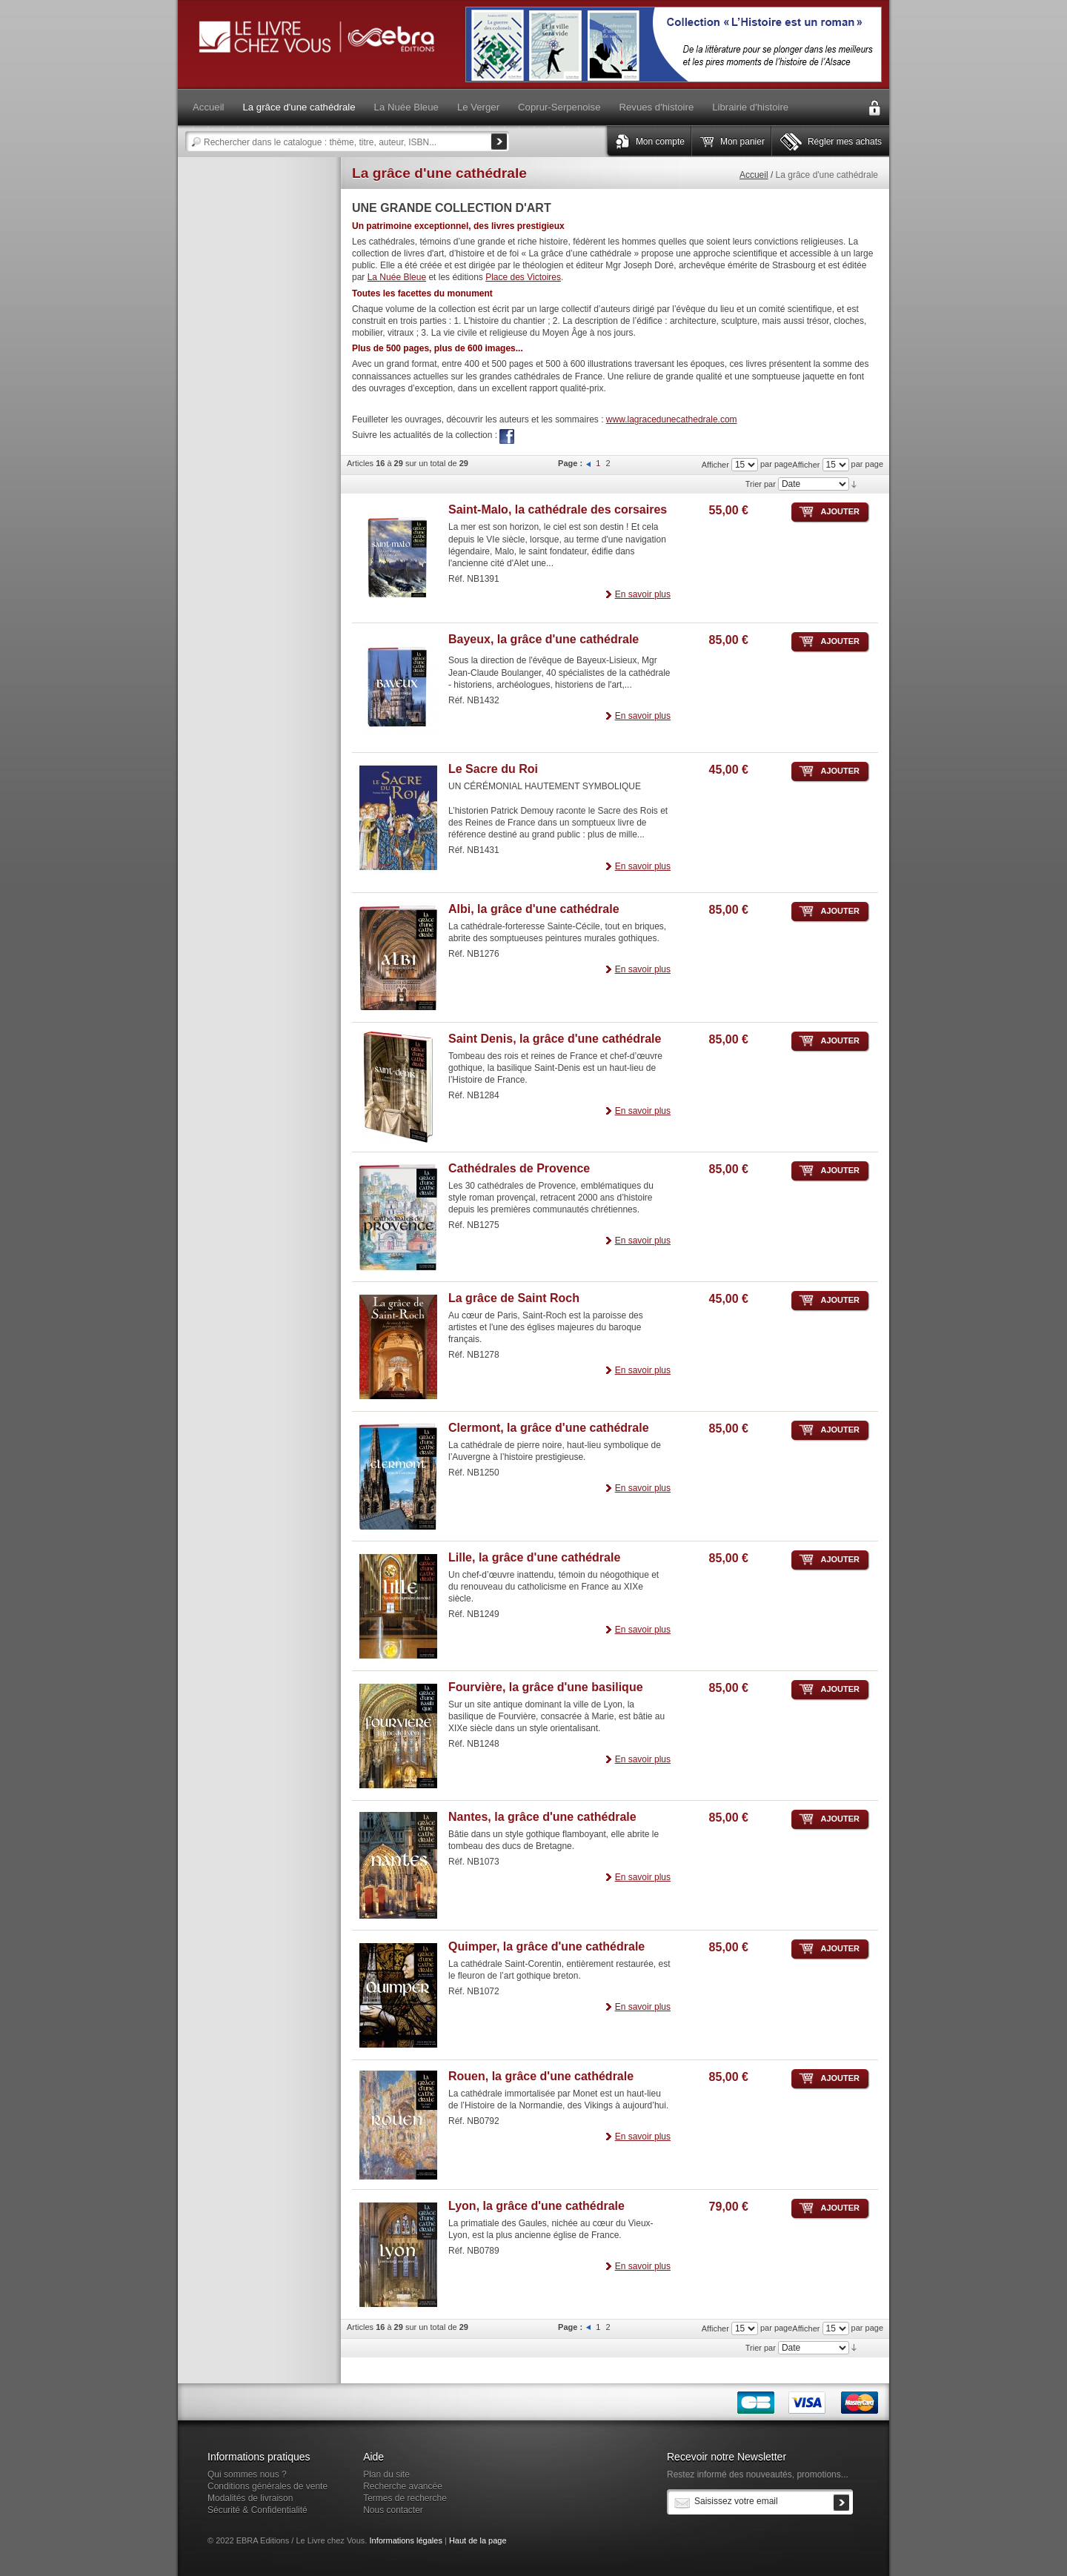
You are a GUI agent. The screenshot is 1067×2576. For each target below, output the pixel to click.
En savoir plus (643, 594)
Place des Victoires (523, 277)
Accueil (753, 175)
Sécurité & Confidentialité (257, 2510)
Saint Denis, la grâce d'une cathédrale (554, 1038)
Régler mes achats (845, 141)
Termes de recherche (405, 2498)
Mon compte (660, 141)
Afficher (806, 464)
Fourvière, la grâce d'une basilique (545, 1687)
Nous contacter (393, 2510)
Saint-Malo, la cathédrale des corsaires (557, 509)
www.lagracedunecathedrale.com (671, 419)
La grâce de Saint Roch (513, 1298)
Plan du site (386, 2474)
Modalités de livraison (250, 2498)
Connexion (874, 108)
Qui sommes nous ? (247, 2474)
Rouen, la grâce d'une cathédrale (541, 2076)
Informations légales (405, 2540)
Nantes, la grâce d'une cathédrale (542, 1816)
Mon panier (742, 141)
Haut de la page (478, 2540)
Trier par (760, 483)
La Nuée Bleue (397, 277)
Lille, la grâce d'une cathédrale (534, 1557)
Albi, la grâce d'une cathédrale (533, 909)
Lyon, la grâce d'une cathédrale (536, 2206)
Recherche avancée (402, 2486)
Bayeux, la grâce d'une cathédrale (543, 639)
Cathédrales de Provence (519, 1168)
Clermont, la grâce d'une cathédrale (548, 1427)
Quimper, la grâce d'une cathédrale (546, 1946)
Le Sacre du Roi (493, 769)
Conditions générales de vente (267, 2486)
